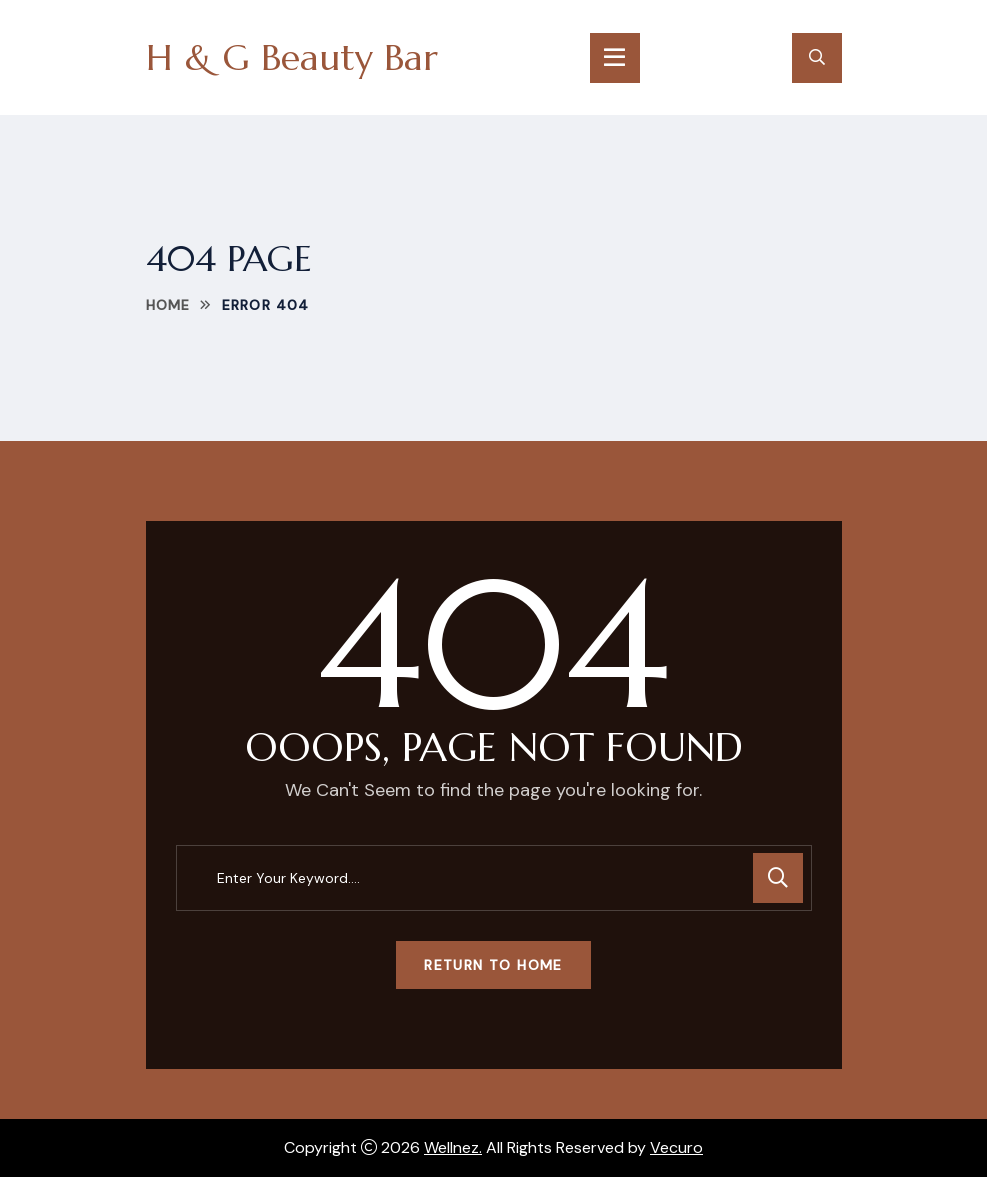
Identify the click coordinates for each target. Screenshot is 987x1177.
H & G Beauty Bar (292, 57)
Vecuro (676, 1147)
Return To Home (493, 965)
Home (168, 305)
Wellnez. (453, 1147)
